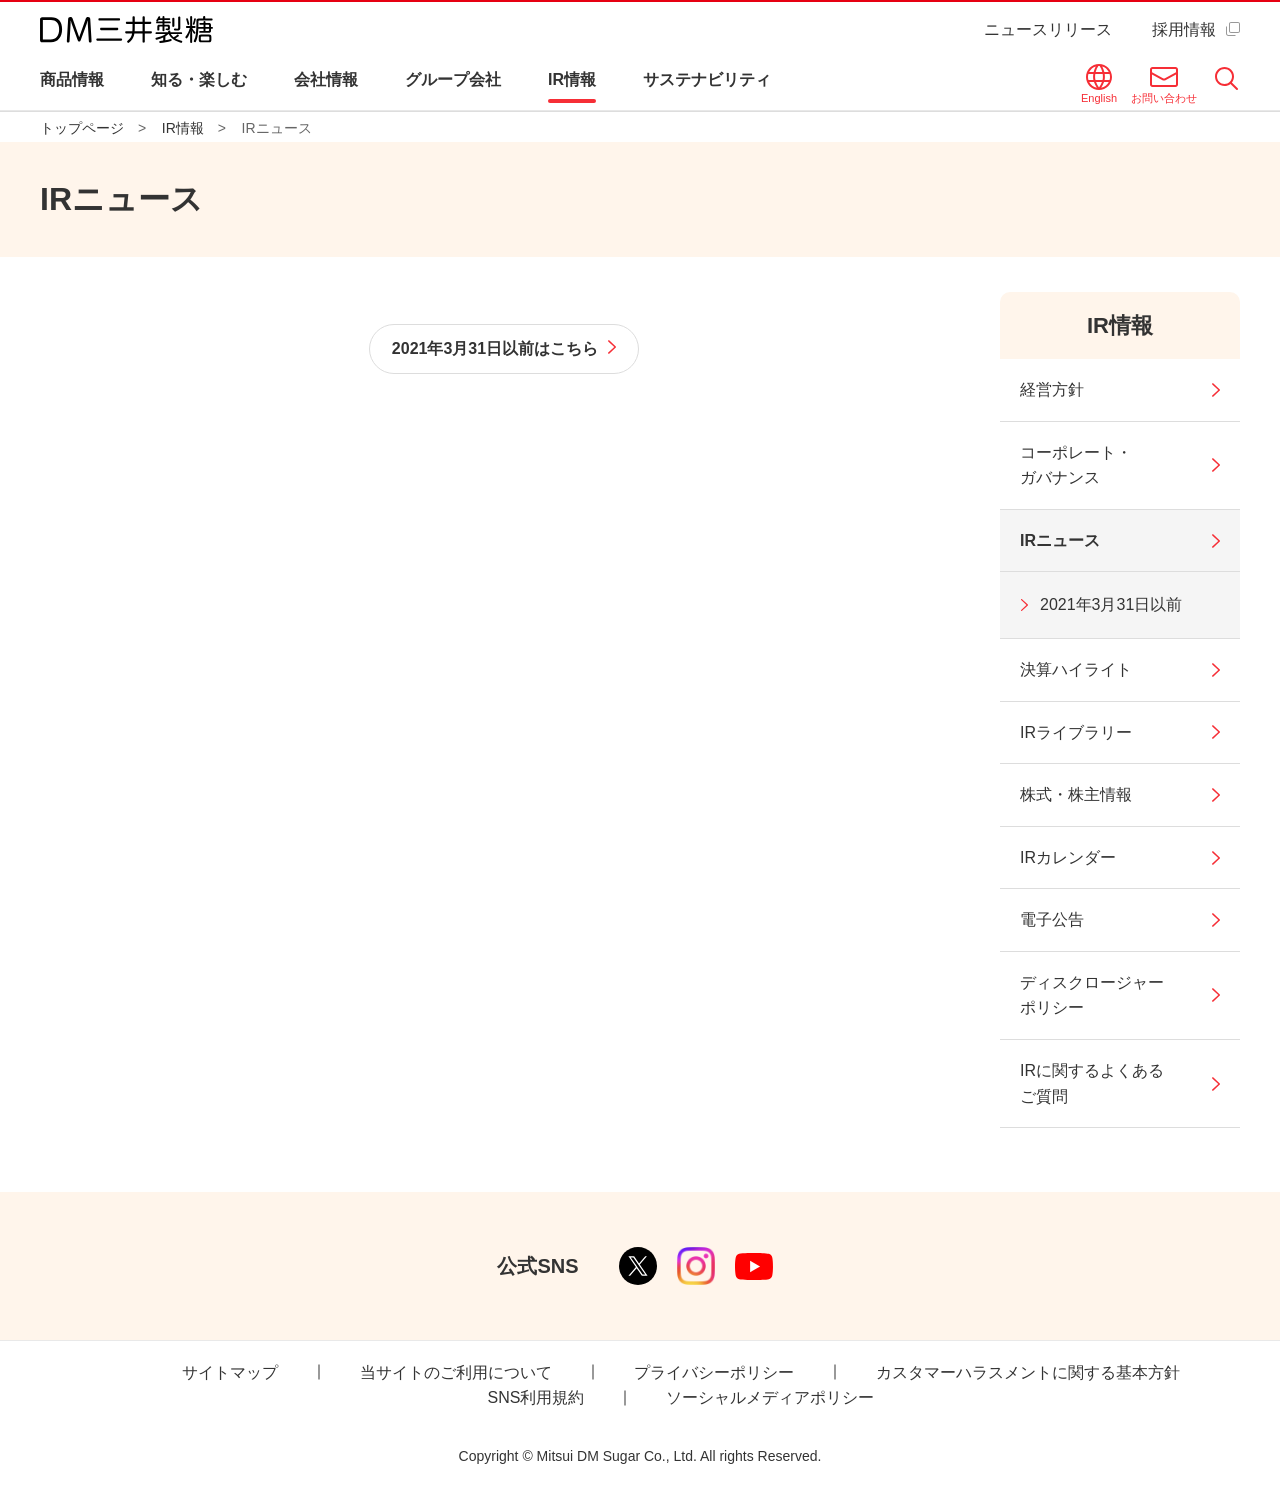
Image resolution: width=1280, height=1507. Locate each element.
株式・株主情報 (1076, 794)
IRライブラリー (1076, 732)
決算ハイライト (1076, 669)
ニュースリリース (1048, 29)
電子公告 (1052, 919)
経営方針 (1052, 389)
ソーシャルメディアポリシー (770, 1397)
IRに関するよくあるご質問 (1092, 1083)
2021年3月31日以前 (1111, 604)
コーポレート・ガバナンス (1076, 465)
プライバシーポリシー (714, 1372)
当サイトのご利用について (456, 1372)
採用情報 (1184, 29)
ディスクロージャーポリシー (1092, 995)
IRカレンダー (1068, 857)
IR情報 (1120, 325)
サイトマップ (230, 1372)
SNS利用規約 (536, 1397)
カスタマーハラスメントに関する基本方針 (1028, 1372)
